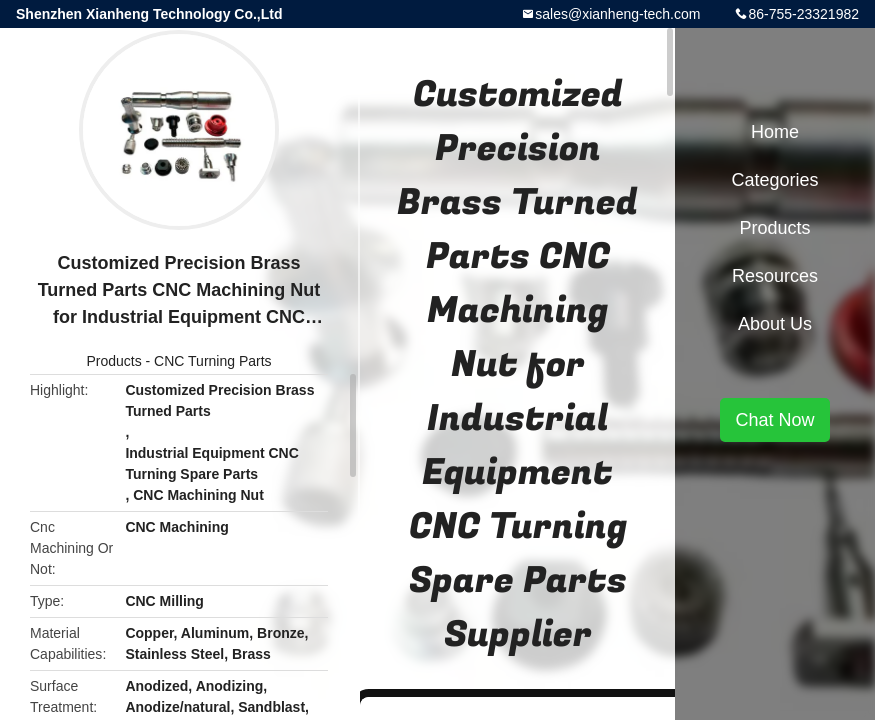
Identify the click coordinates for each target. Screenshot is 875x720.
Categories (774, 180)
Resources (775, 276)
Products (113, 361)
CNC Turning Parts (212, 361)
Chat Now (774, 420)
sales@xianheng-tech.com (617, 14)
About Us (775, 324)
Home (775, 132)
